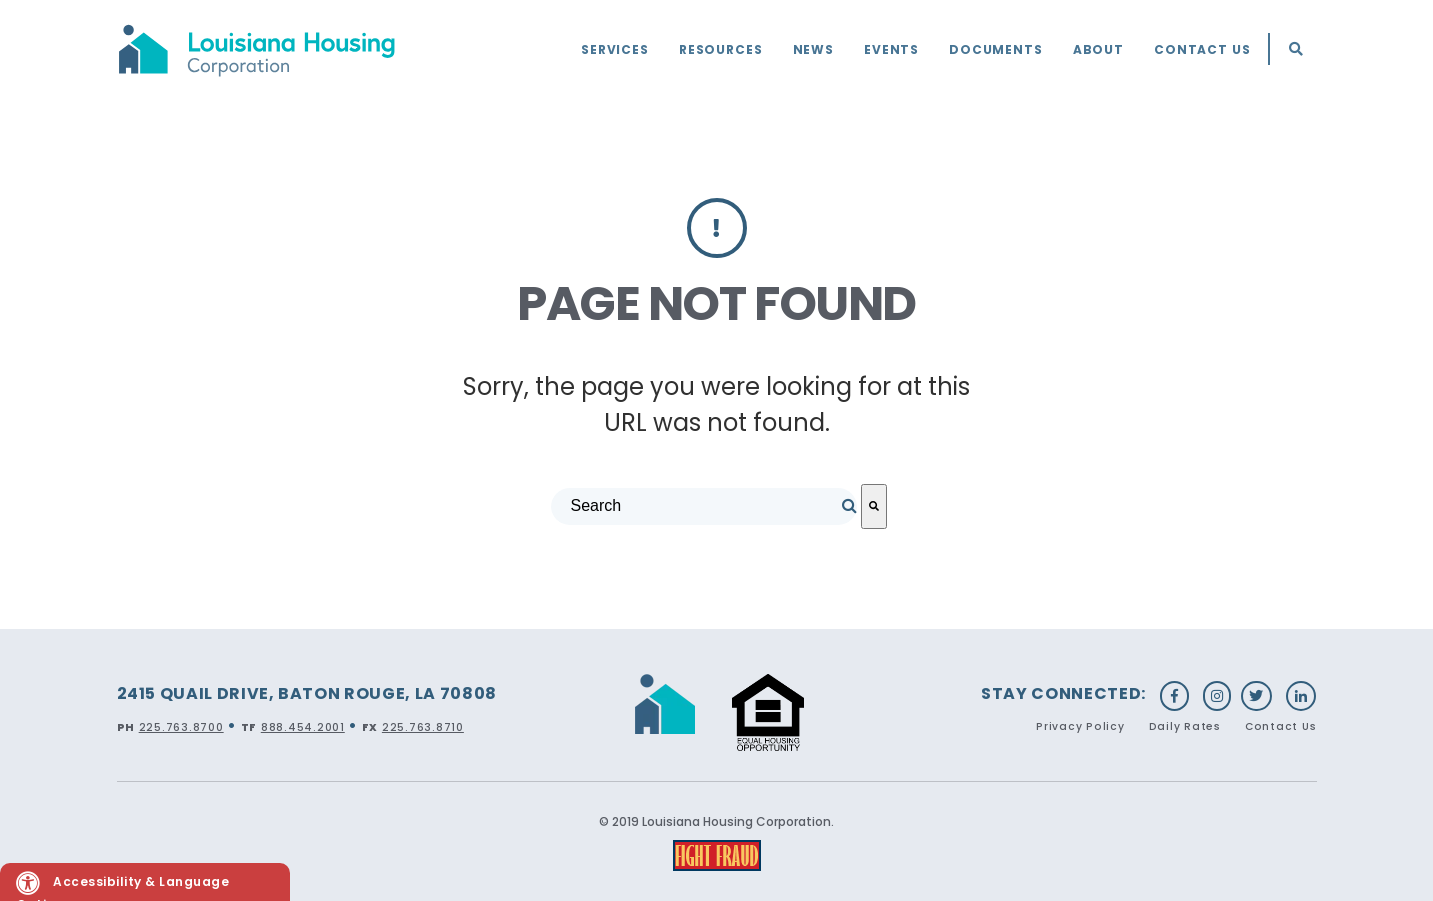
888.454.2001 (303, 727)
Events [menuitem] (891, 49)
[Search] (874, 506)
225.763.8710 (423, 727)
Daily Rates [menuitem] (1185, 726)
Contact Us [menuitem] (1202, 49)
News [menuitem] (813, 49)
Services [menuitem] (615, 49)
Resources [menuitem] (721, 49)
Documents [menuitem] (996, 49)
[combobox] (704, 506)
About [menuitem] (1098, 49)
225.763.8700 (181, 727)
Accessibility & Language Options (122, 886)
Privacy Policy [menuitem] (1080, 726)
